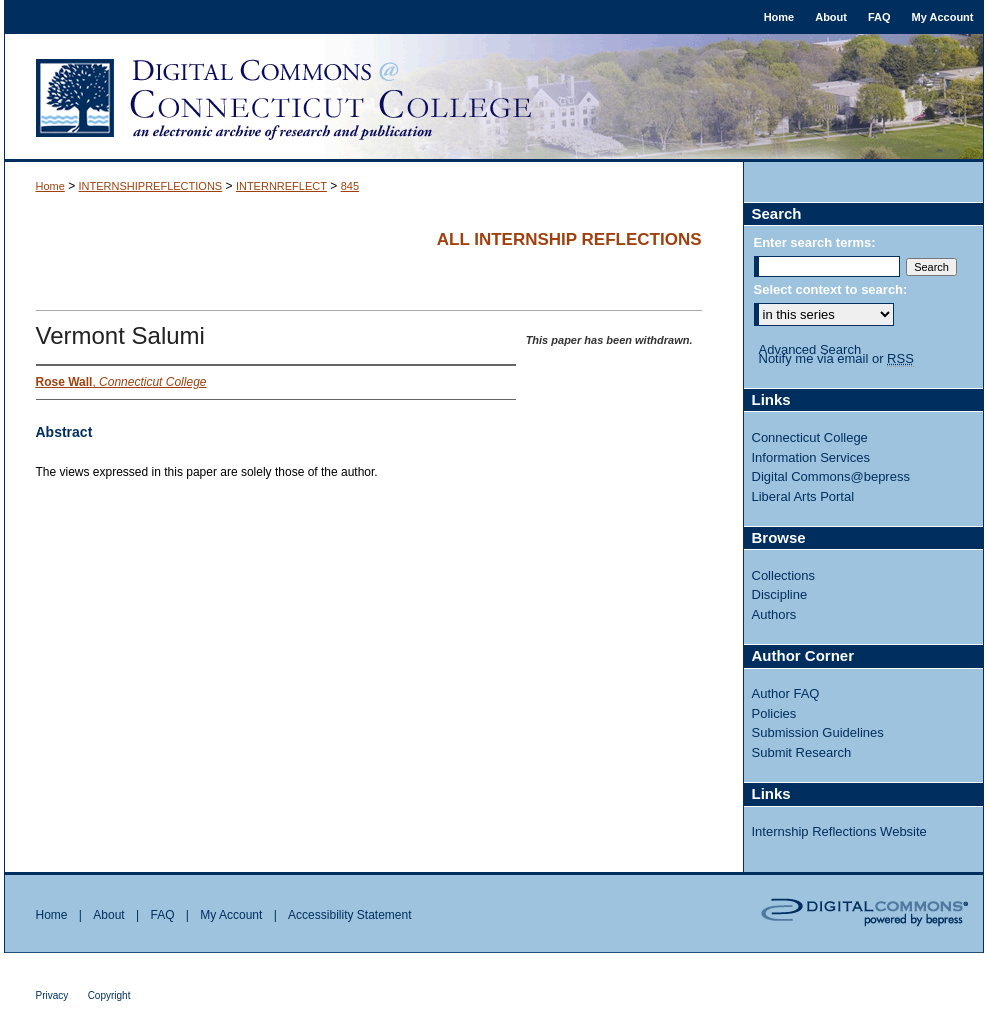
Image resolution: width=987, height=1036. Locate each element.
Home (50, 186)
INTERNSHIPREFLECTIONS (151, 186)
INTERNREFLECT (281, 186)
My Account (231, 915)
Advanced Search (810, 349)
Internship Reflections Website (839, 831)
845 (350, 186)
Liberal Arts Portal (803, 496)
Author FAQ (786, 693)
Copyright (109, 995)
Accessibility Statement (349, 915)
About (108, 915)
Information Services (811, 457)
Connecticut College (810, 437)
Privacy (52, 995)
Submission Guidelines (818, 732)
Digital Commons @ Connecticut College (494, 98)
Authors (774, 614)
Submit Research (802, 752)
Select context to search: (831, 289)
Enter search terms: (815, 242)
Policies (774, 713)
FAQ (162, 915)
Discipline (780, 594)
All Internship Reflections (569, 239)
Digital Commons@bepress (831, 476)
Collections (784, 575)
